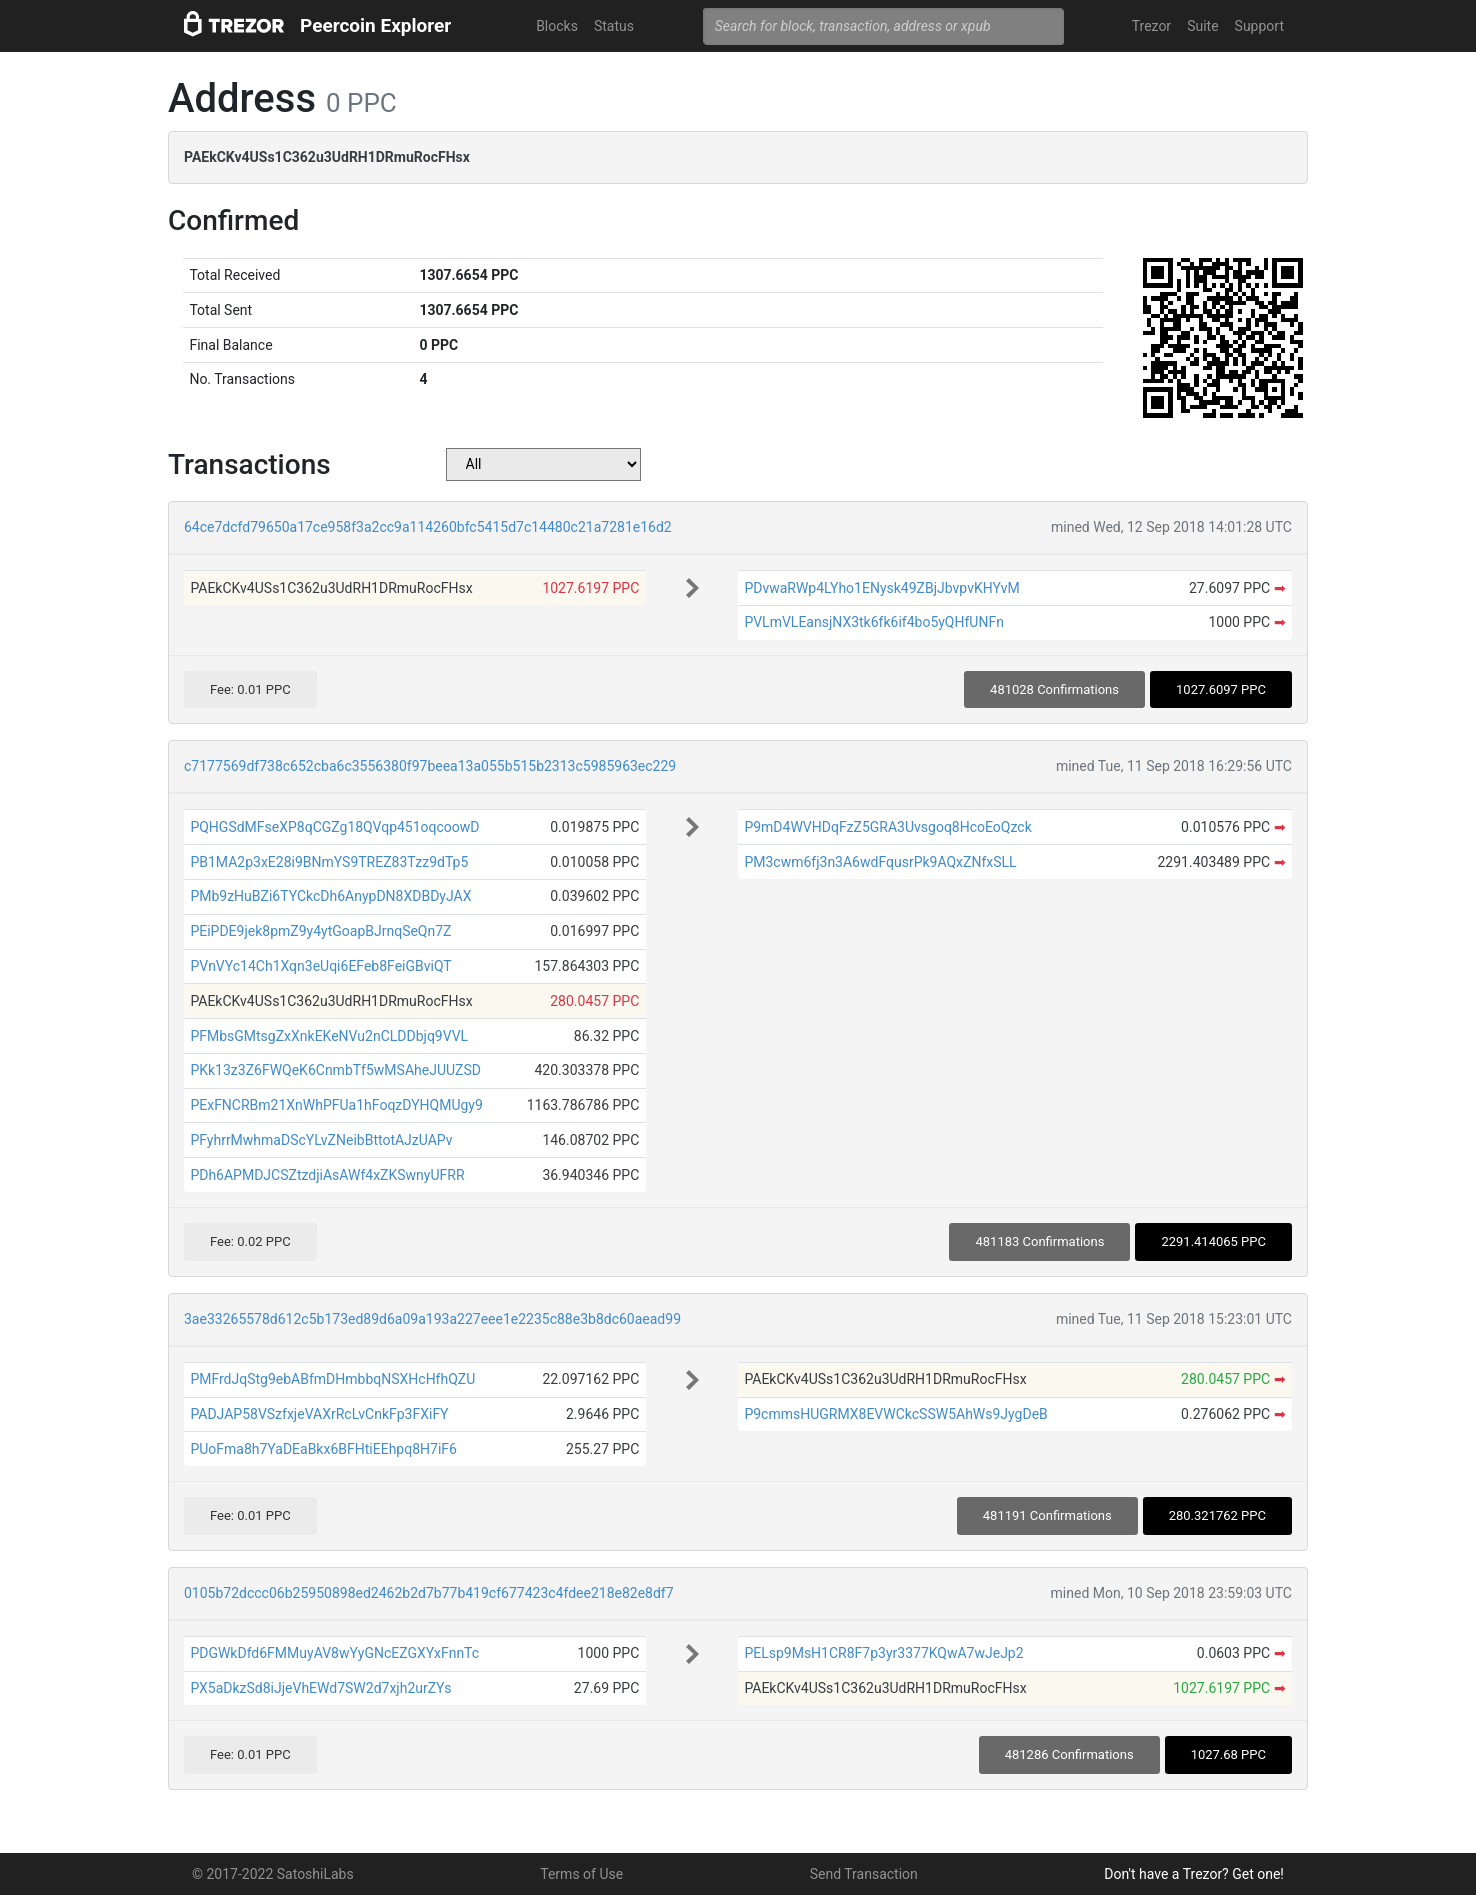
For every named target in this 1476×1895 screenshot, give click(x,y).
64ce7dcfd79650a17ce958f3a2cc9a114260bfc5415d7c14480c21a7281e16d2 (428, 527)
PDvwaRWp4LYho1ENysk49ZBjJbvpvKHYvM (881, 588)
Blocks (557, 26)
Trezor (1151, 26)
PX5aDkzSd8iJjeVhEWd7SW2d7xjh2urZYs (320, 1688)
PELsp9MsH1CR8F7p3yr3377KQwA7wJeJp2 (883, 1653)
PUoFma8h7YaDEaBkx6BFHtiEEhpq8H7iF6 (323, 1449)
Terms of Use (581, 1874)
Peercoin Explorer (375, 25)
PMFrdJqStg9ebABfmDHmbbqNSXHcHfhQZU (332, 1379)
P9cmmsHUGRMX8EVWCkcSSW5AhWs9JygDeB (895, 1414)
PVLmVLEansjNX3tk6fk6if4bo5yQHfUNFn (874, 622)
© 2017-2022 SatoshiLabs (273, 1874)
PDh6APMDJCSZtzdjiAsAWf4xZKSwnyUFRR (327, 1175)
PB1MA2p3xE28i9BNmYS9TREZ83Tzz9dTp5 (329, 862)
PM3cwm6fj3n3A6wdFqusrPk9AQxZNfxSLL (880, 862)
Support (1259, 26)
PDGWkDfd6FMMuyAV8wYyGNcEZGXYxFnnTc (334, 1653)
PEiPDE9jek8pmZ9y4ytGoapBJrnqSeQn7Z (320, 931)
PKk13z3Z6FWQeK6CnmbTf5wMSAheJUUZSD (335, 1070)
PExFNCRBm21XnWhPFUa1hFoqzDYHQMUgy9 (336, 1105)
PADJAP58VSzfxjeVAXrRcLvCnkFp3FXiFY (319, 1414)
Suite (1202, 26)
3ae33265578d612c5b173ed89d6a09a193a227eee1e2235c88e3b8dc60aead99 (432, 1319)
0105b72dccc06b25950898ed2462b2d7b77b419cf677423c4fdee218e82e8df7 (429, 1593)
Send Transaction (864, 1874)
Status (614, 26)
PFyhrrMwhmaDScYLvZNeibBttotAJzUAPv (321, 1140)
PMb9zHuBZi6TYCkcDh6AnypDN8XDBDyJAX (330, 896)
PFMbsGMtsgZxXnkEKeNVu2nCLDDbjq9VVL (329, 1036)
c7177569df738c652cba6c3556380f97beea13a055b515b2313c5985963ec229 (430, 766)
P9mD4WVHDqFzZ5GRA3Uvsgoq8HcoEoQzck (887, 827)
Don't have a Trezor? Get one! (1194, 1874)
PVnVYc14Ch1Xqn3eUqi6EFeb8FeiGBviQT (320, 966)
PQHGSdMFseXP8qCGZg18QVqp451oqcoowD (334, 827)
